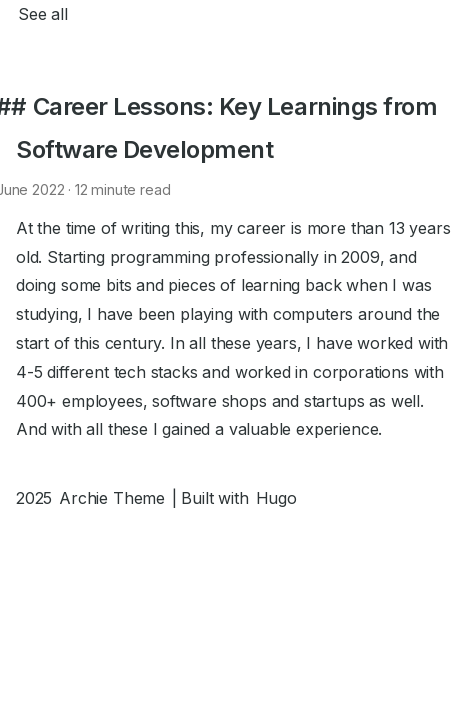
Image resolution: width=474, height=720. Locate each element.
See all (43, 14)
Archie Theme (112, 498)
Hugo (276, 498)
